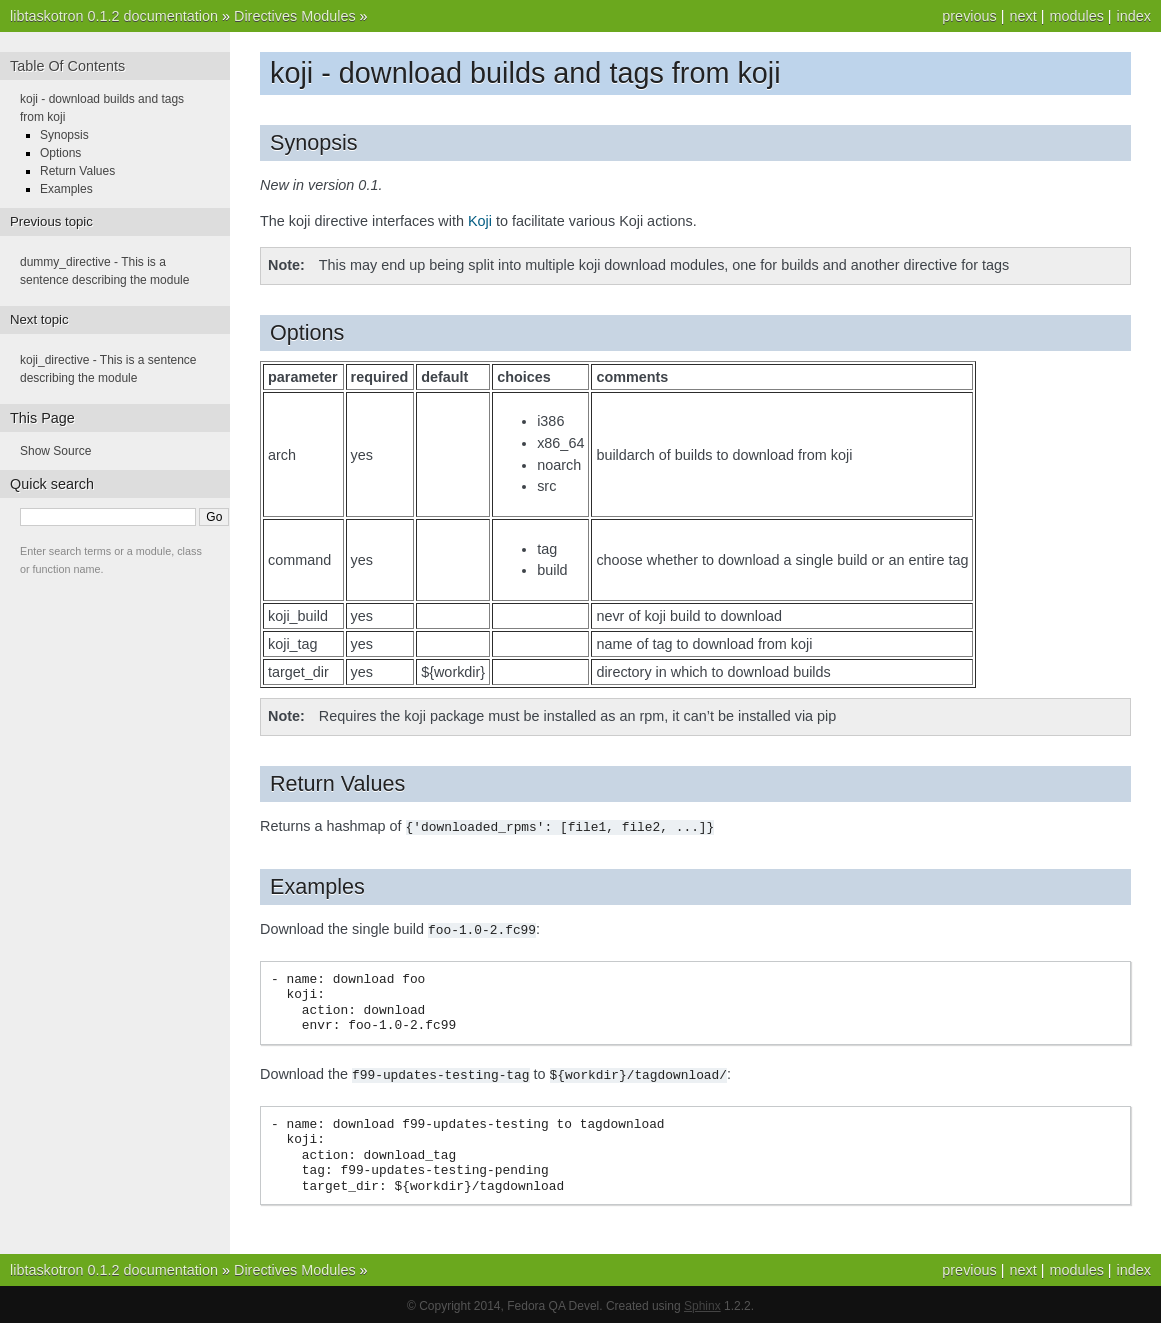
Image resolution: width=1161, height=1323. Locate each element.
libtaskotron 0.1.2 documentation (114, 16)
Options (60, 153)
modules (1076, 16)
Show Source (55, 451)
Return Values (77, 171)
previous (969, 16)
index (1134, 16)
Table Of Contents (67, 66)
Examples (66, 189)
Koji (480, 221)
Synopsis (64, 135)
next (1022, 16)
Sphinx (702, 1303)
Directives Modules (295, 16)
